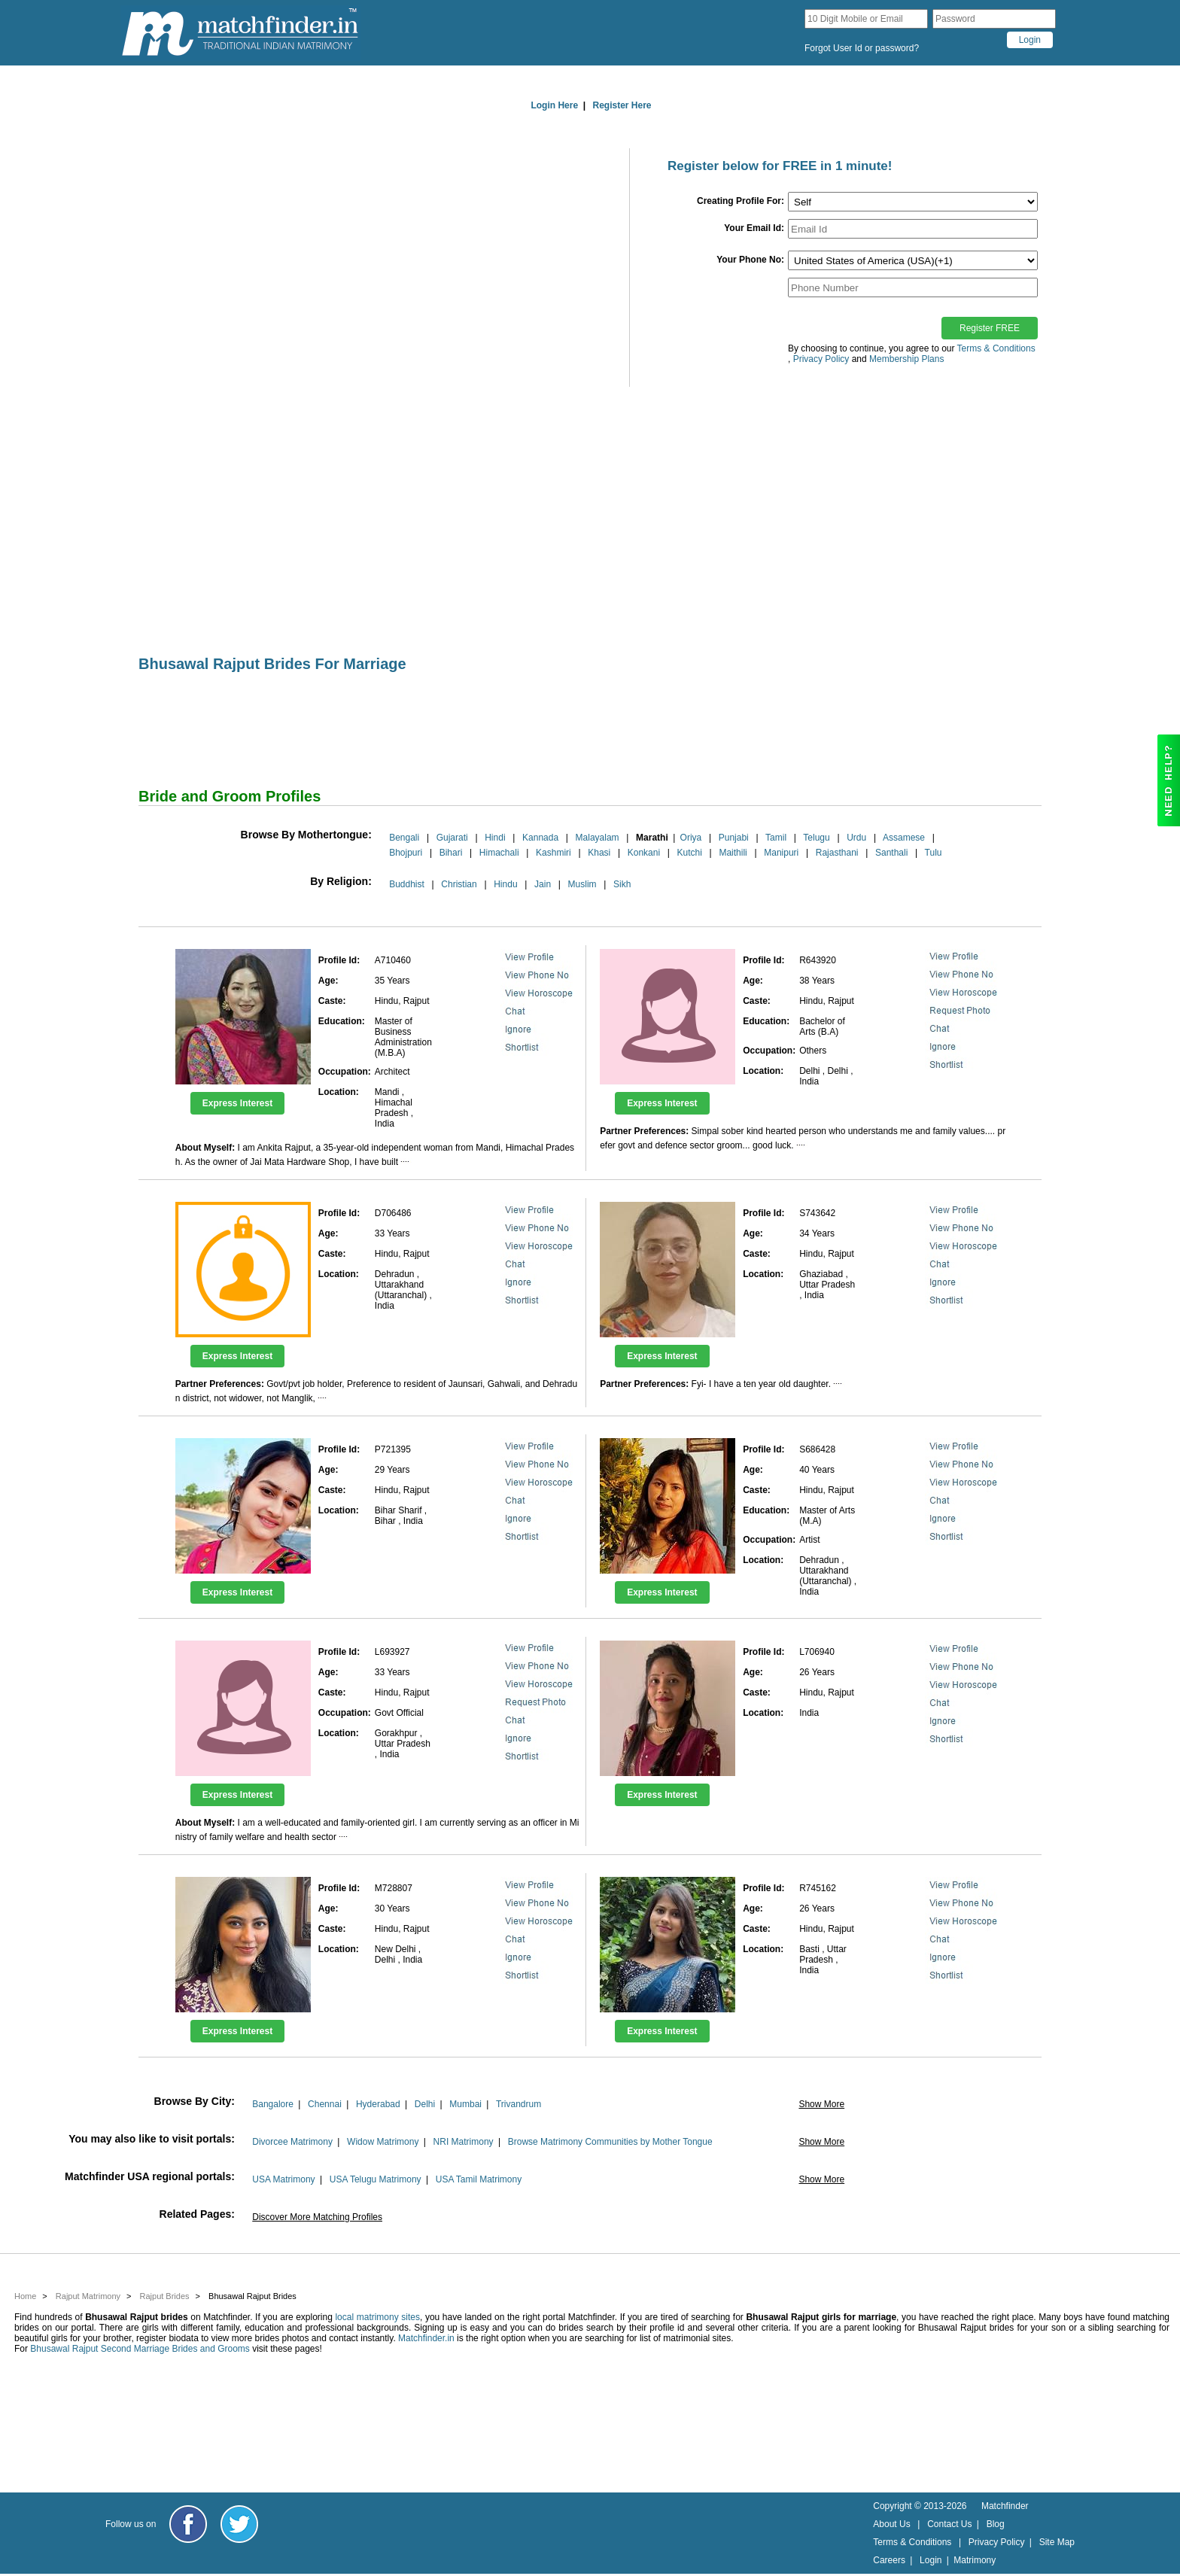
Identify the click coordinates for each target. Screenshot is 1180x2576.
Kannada (540, 837)
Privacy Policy (997, 2542)
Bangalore (272, 2104)
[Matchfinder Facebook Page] (188, 2524)
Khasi (599, 852)
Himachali (499, 852)
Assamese (904, 837)
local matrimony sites (377, 2317)
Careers (889, 2560)
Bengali (404, 837)
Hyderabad (378, 2104)
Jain (542, 884)
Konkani (644, 852)
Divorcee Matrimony (292, 2142)
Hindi (495, 837)
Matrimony (974, 2560)
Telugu (816, 837)
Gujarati (452, 837)
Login (930, 2560)
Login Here (554, 105)
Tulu (933, 852)
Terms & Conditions (996, 348)
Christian (458, 884)
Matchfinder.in (426, 2338)
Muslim (582, 884)
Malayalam (597, 837)
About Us (891, 2524)
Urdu (856, 837)
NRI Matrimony (463, 2142)
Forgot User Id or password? (861, 48)
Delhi (425, 2104)
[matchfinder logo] (240, 33)
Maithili (733, 852)
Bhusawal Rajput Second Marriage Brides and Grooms (139, 2348)
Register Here (622, 105)
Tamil (775, 837)
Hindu (505, 884)
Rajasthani (837, 852)
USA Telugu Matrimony (375, 2179)
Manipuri (781, 852)
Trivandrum (518, 2104)
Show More (821, 2104)
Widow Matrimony (382, 2142)
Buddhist (406, 884)
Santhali (891, 852)
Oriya (691, 837)
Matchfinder (1005, 2506)
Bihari (451, 852)
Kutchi (689, 852)
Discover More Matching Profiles (317, 2217)
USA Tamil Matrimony (479, 2179)
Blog (996, 2524)
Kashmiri (553, 852)
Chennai (325, 2104)
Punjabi (734, 837)
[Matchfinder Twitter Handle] (239, 2524)
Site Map (1057, 2542)
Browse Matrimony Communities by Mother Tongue (610, 2142)
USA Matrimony (283, 2179)
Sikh (622, 884)
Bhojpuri (405, 852)
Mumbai (465, 2104)
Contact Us (949, 2524)
